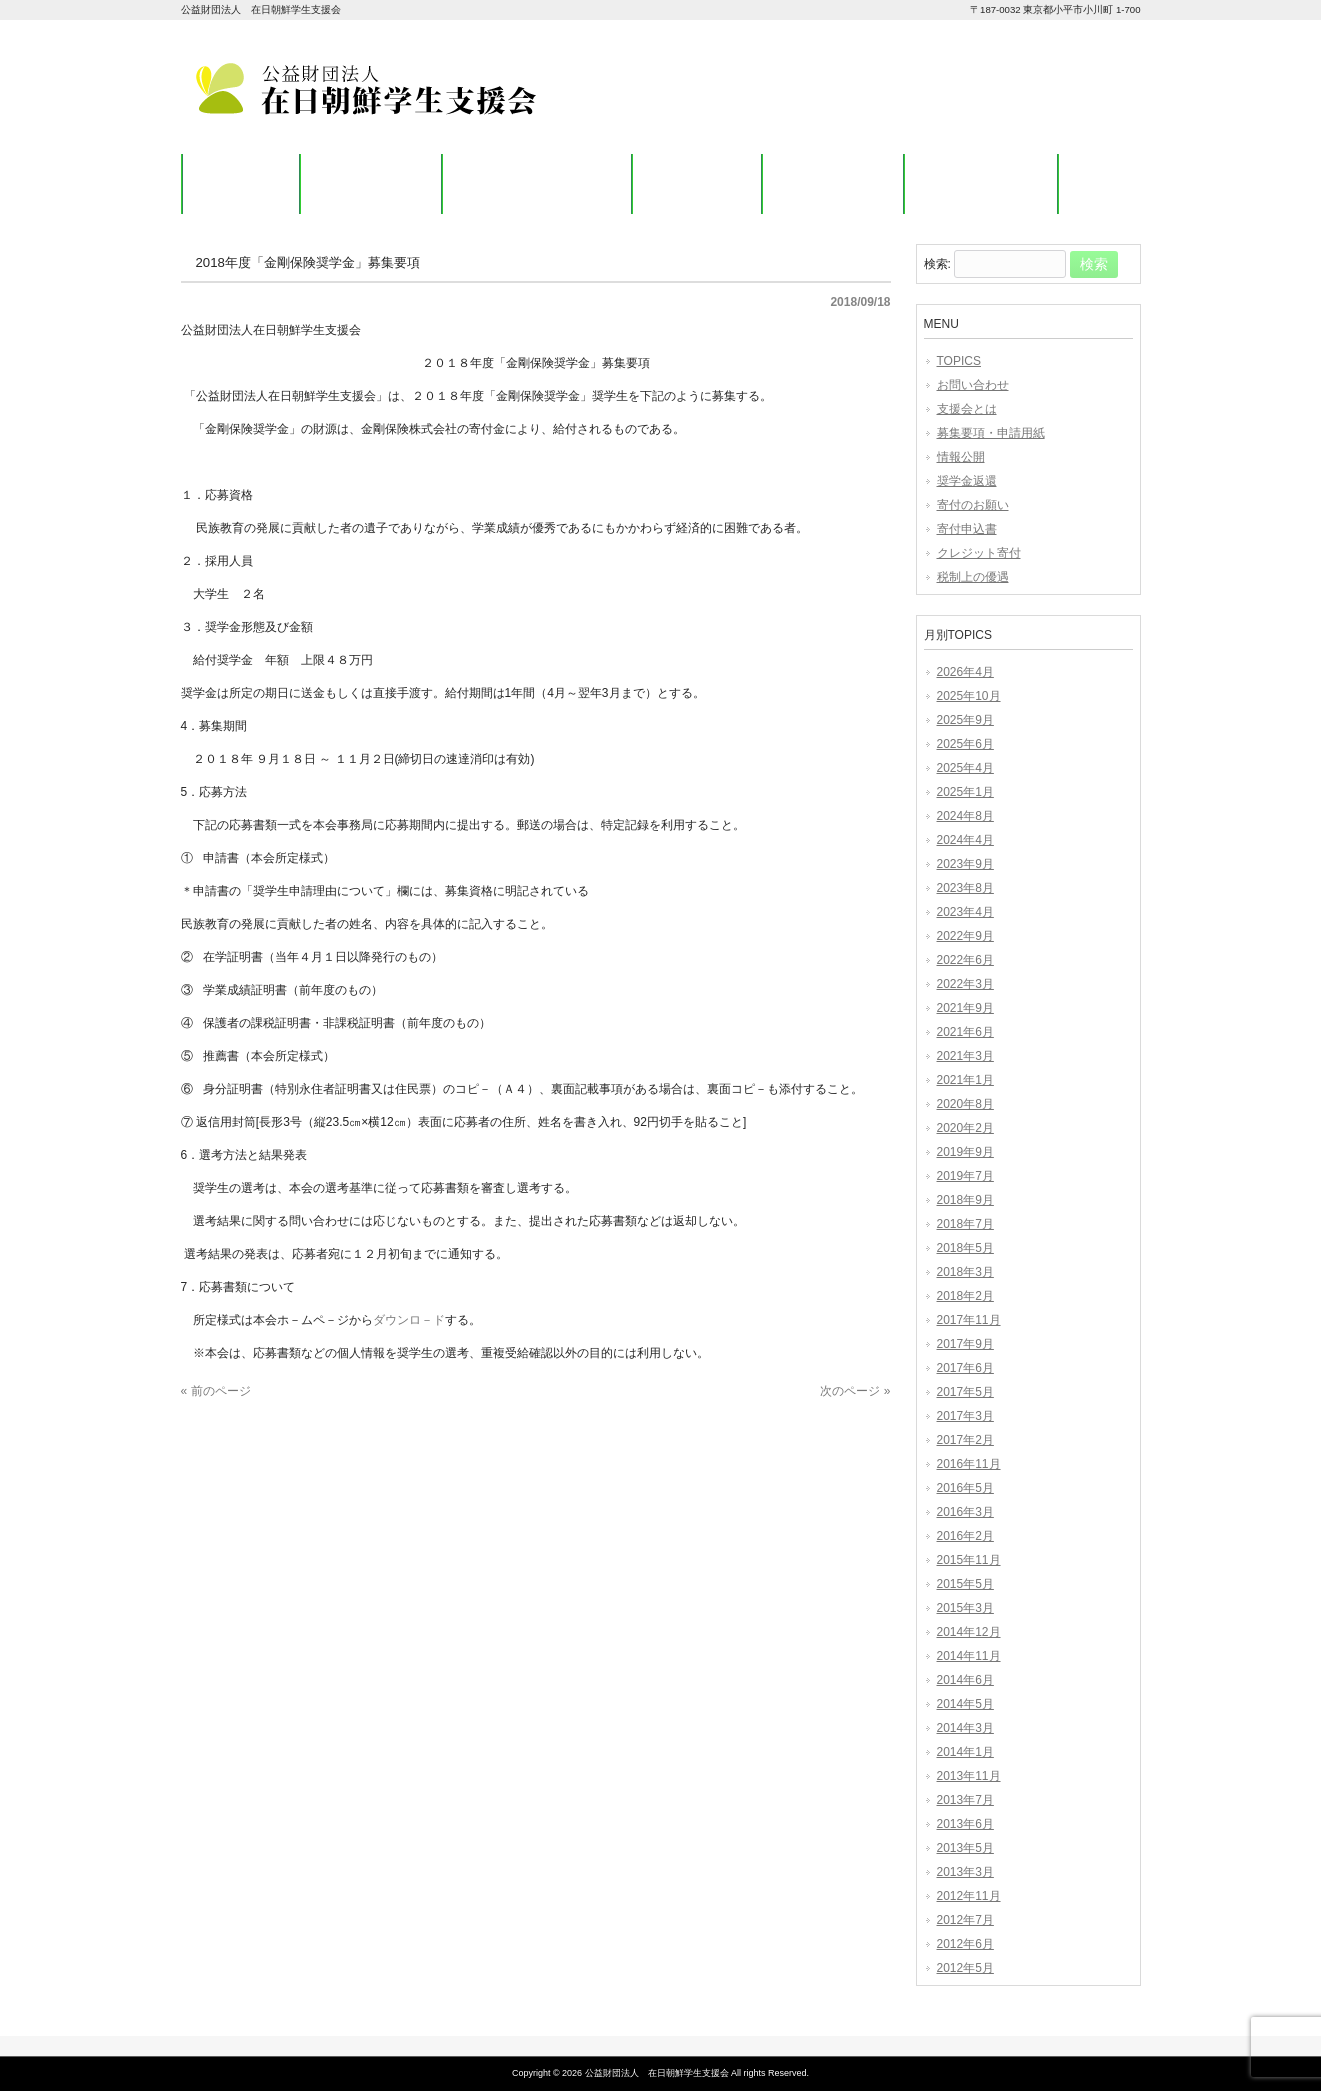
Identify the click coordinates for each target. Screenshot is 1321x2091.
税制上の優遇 (973, 577)
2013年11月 (969, 1776)
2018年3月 (965, 1272)
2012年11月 (969, 1896)
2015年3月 (965, 1608)
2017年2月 (965, 1440)
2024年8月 (965, 816)
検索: (937, 265)
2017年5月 (965, 1392)
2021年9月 (965, 1008)
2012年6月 (965, 1944)
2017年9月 (965, 1344)
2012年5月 (965, 1968)
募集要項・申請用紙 (991, 433)
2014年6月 (965, 1680)
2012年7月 (965, 1920)
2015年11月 (969, 1560)
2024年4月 (965, 840)
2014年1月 (965, 1752)
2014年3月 (965, 1728)
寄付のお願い (973, 505)
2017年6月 (965, 1368)
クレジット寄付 (979, 553)
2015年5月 (965, 1584)
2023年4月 (965, 912)
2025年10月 (969, 696)
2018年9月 (965, 1200)
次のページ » (855, 1391)
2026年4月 (965, 672)
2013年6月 (965, 1824)
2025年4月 (965, 768)
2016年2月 (965, 1536)
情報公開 (961, 457)
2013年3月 (965, 1872)
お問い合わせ (973, 385)
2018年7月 (965, 1224)
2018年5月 (965, 1248)
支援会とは (967, 409)
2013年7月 (965, 1800)
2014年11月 (969, 1656)
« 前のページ (216, 1391)
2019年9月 (965, 1152)
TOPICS (959, 361)
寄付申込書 (967, 529)
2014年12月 (969, 1632)
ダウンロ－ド (409, 1320)
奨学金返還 (967, 481)
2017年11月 (969, 1320)
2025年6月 (965, 744)
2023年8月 (965, 888)
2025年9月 (965, 720)
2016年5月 (965, 1488)
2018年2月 (965, 1296)
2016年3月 (965, 1512)
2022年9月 (965, 936)
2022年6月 (965, 960)
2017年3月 (965, 1416)
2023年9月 (965, 864)
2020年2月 (965, 1128)
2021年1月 (965, 1080)
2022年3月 (965, 984)
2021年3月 (965, 1056)
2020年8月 (965, 1104)
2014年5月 (965, 1704)
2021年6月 (965, 1032)
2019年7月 (965, 1176)
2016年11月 (969, 1464)
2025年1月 (965, 792)
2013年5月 (965, 1848)
